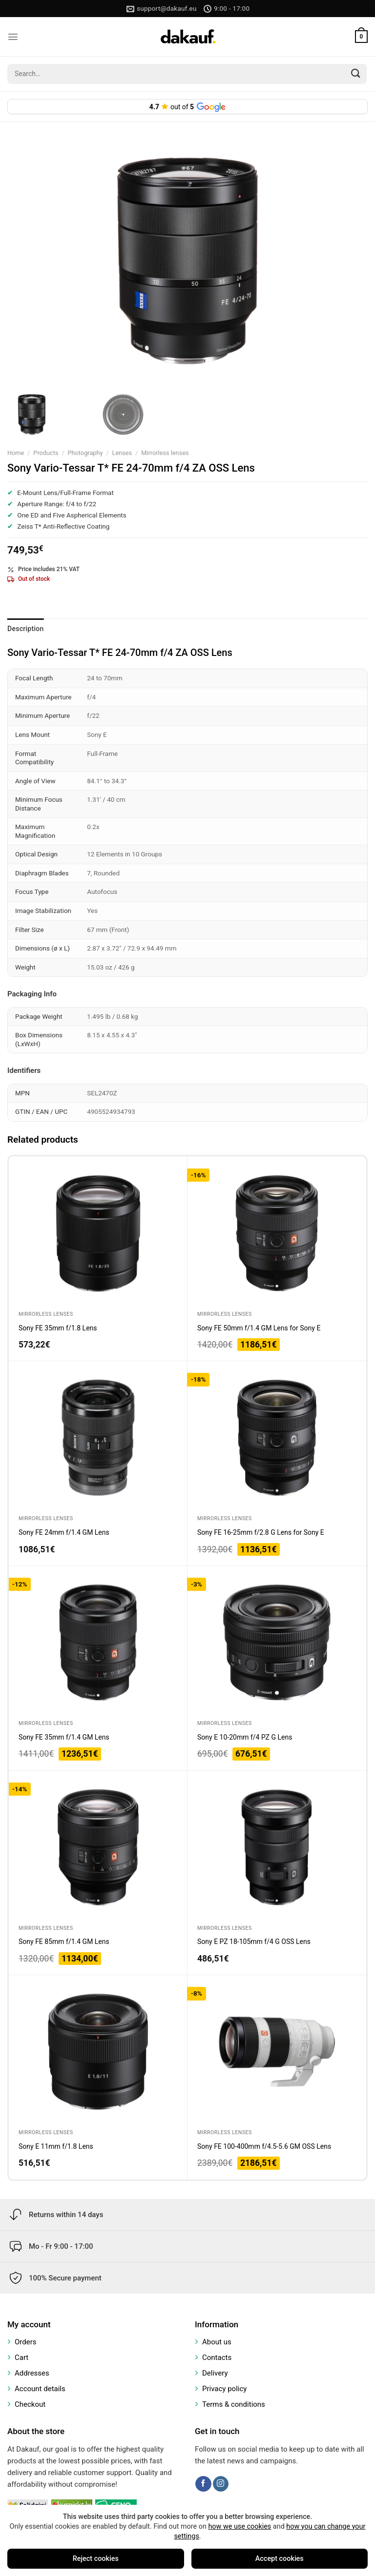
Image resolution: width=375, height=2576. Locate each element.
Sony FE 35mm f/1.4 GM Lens (64, 1737)
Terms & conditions (233, 2404)
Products (45, 452)
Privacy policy (224, 2388)
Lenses (122, 452)
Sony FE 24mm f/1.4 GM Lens (64, 1532)
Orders (26, 2342)
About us (216, 2342)
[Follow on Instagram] (221, 2484)
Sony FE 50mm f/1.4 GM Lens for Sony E (258, 1328)
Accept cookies (279, 2559)
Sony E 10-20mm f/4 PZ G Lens (244, 1737)
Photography (85, 452)
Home (15, 452)
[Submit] (356, 73)
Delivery (215, 2373)
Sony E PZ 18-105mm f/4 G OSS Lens (254, 1941)
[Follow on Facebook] (203, 2484)
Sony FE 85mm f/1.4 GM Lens (64, 1941)
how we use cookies (239, 2526)
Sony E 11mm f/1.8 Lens (56, 2146)
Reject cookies (96, 2559)
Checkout (30, 2404)
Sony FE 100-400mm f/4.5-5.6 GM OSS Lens (264, 2146)
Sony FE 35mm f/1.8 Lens (58, 1328)
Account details (40, 2388)
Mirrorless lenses (164, 452)
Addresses (32, 2373)
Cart (21, 2357)
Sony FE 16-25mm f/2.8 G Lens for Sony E (260, 1532)
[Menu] (13, 36)
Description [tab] (25, 629)
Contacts (216, 2357)
